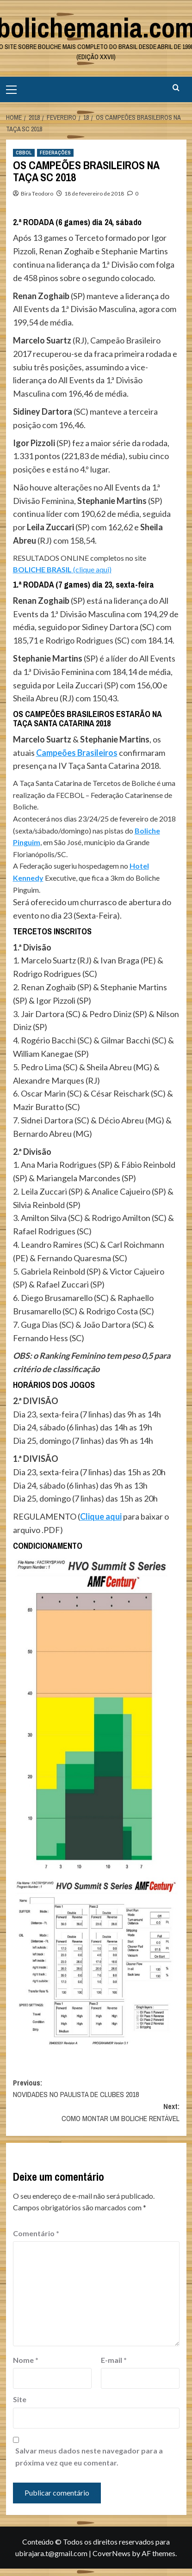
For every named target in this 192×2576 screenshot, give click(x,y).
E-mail (114, 2359)
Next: (96, 2112)
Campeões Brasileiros (77, 753)
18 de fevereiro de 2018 (94, 193)
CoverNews (111, 2553)
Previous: (96, 2089)
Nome (25, 2359)
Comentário (36, 2233)
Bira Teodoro (37, 193)
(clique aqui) (62, 569)
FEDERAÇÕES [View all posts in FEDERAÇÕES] (55, 152)
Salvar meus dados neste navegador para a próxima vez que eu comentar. (89, 2456)
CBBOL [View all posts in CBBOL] (24, 152)
